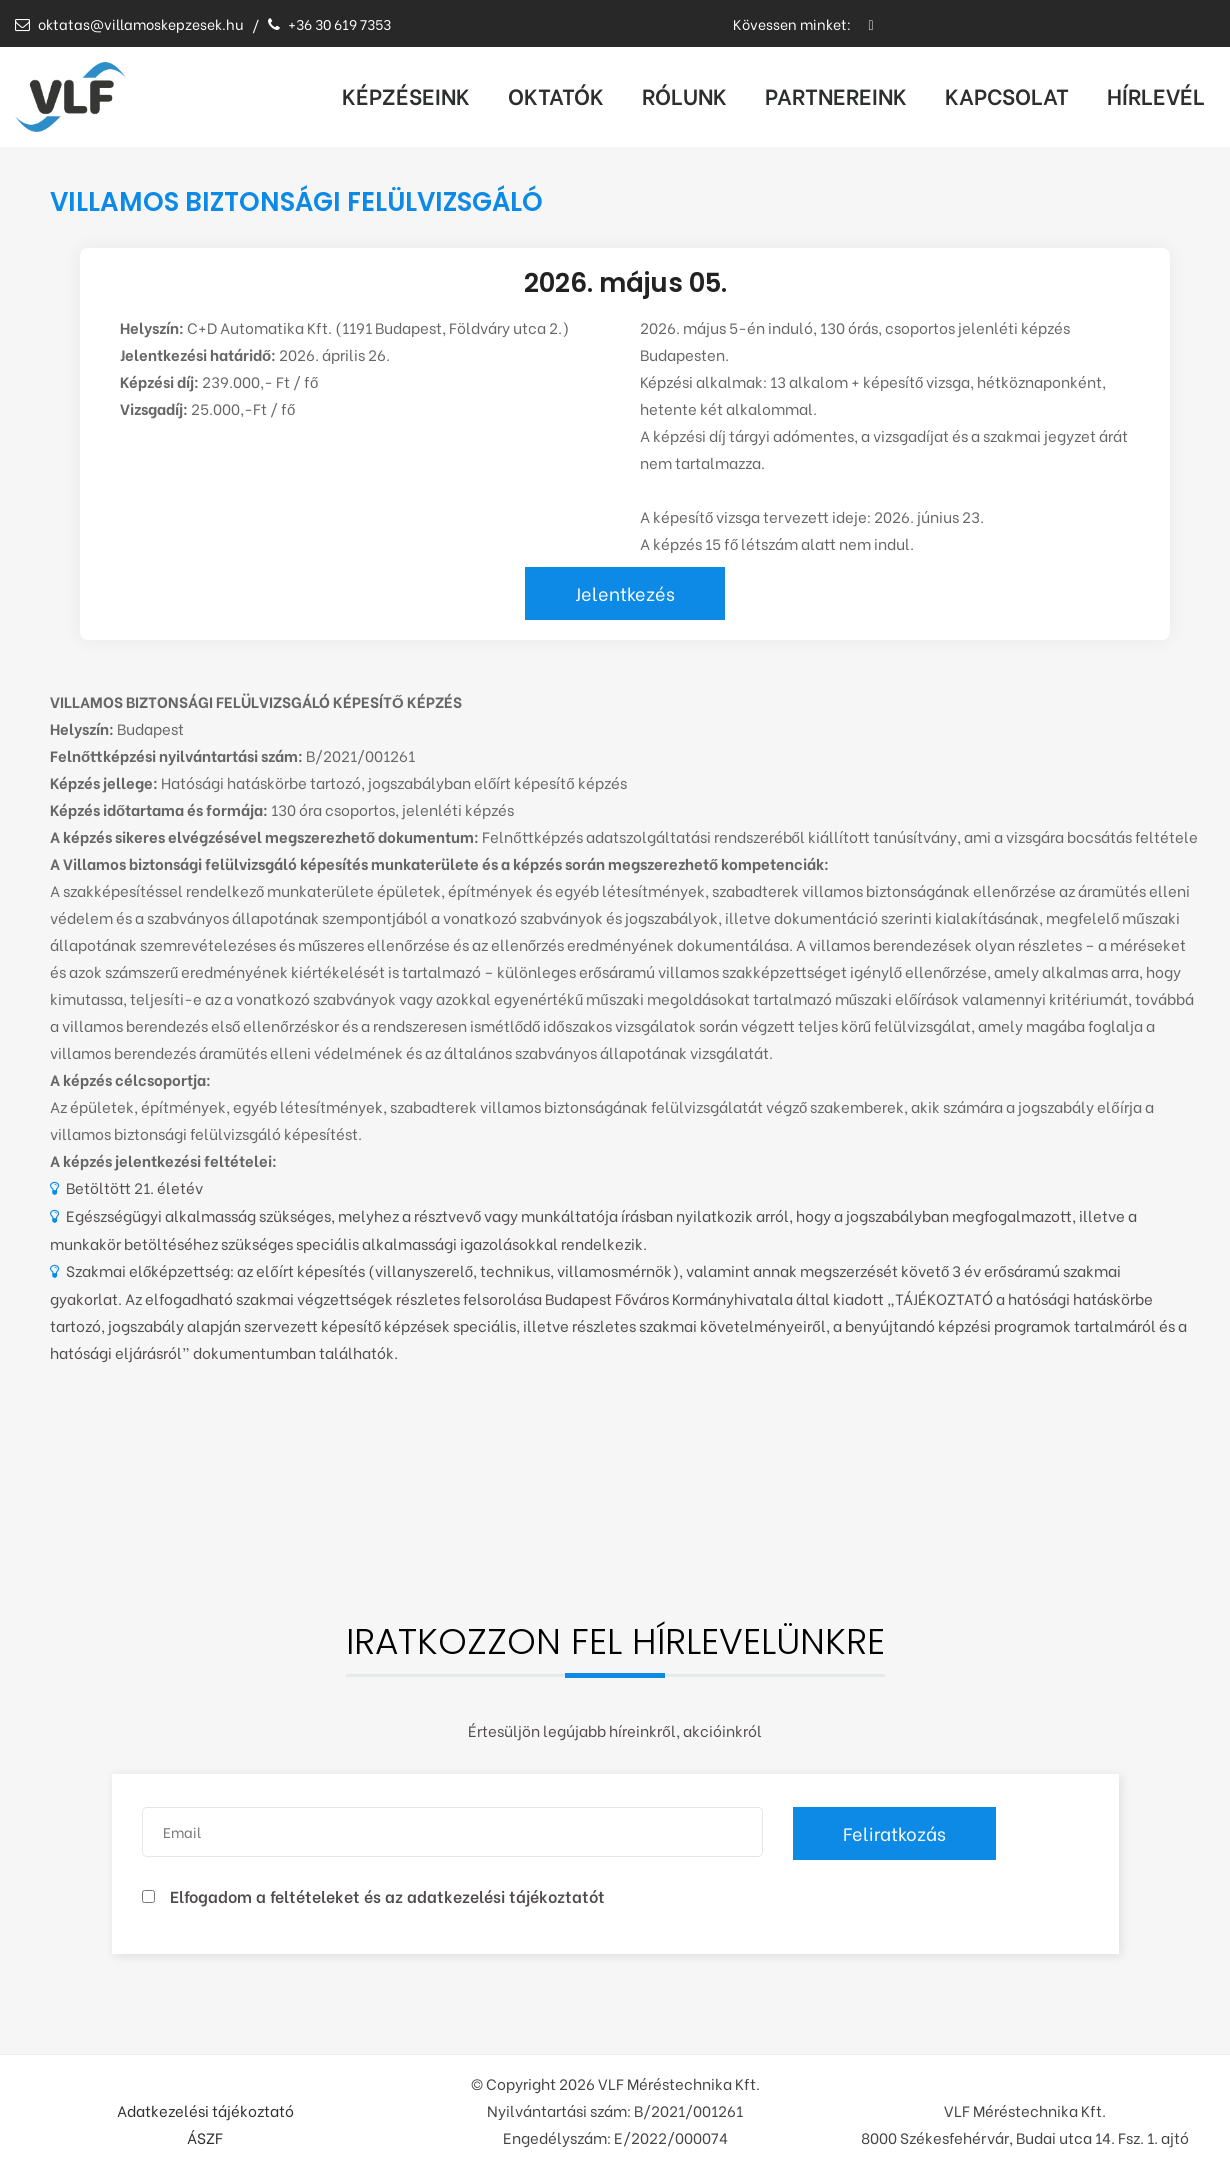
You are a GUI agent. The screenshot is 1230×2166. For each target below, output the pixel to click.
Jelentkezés (625, 592)
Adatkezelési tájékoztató (205, 2110)
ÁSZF (205, 2137)
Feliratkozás (894, 1832)
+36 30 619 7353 (329, 23)
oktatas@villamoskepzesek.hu (129, 23)
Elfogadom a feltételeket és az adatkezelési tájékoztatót (387, 1895)
